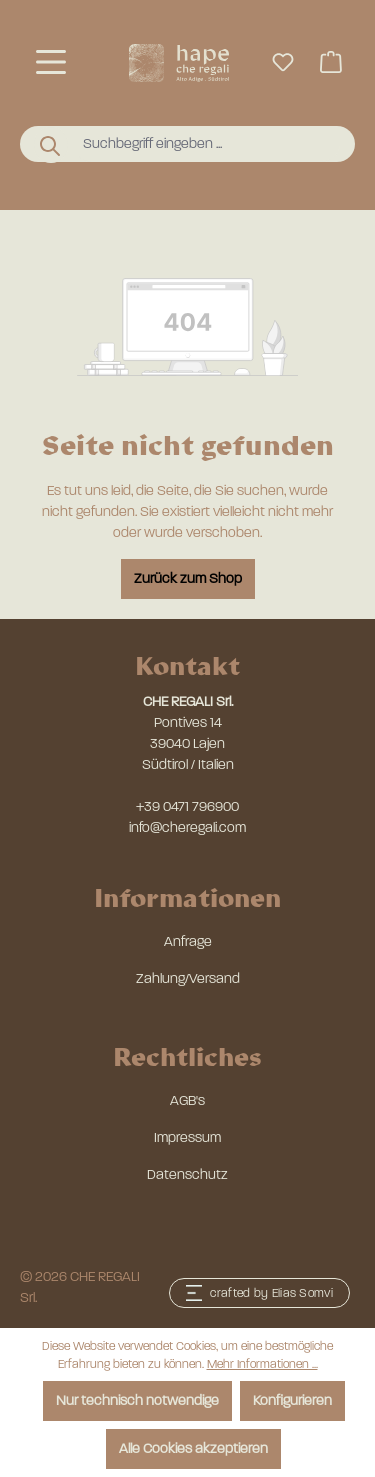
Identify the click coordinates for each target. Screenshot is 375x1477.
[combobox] (206, 144)
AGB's (187, 1100)
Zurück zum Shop (188, 578)
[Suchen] (51, 145)
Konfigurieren (292, 1400)
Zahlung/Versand (188, 978)
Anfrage (188, 941)
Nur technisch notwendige (137, 1400)
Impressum (187, 1137)
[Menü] (51, 62)
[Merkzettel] (283, 62)
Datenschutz (187, 1174)
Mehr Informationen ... (262, 1364)
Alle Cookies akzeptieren (193, 1448)
